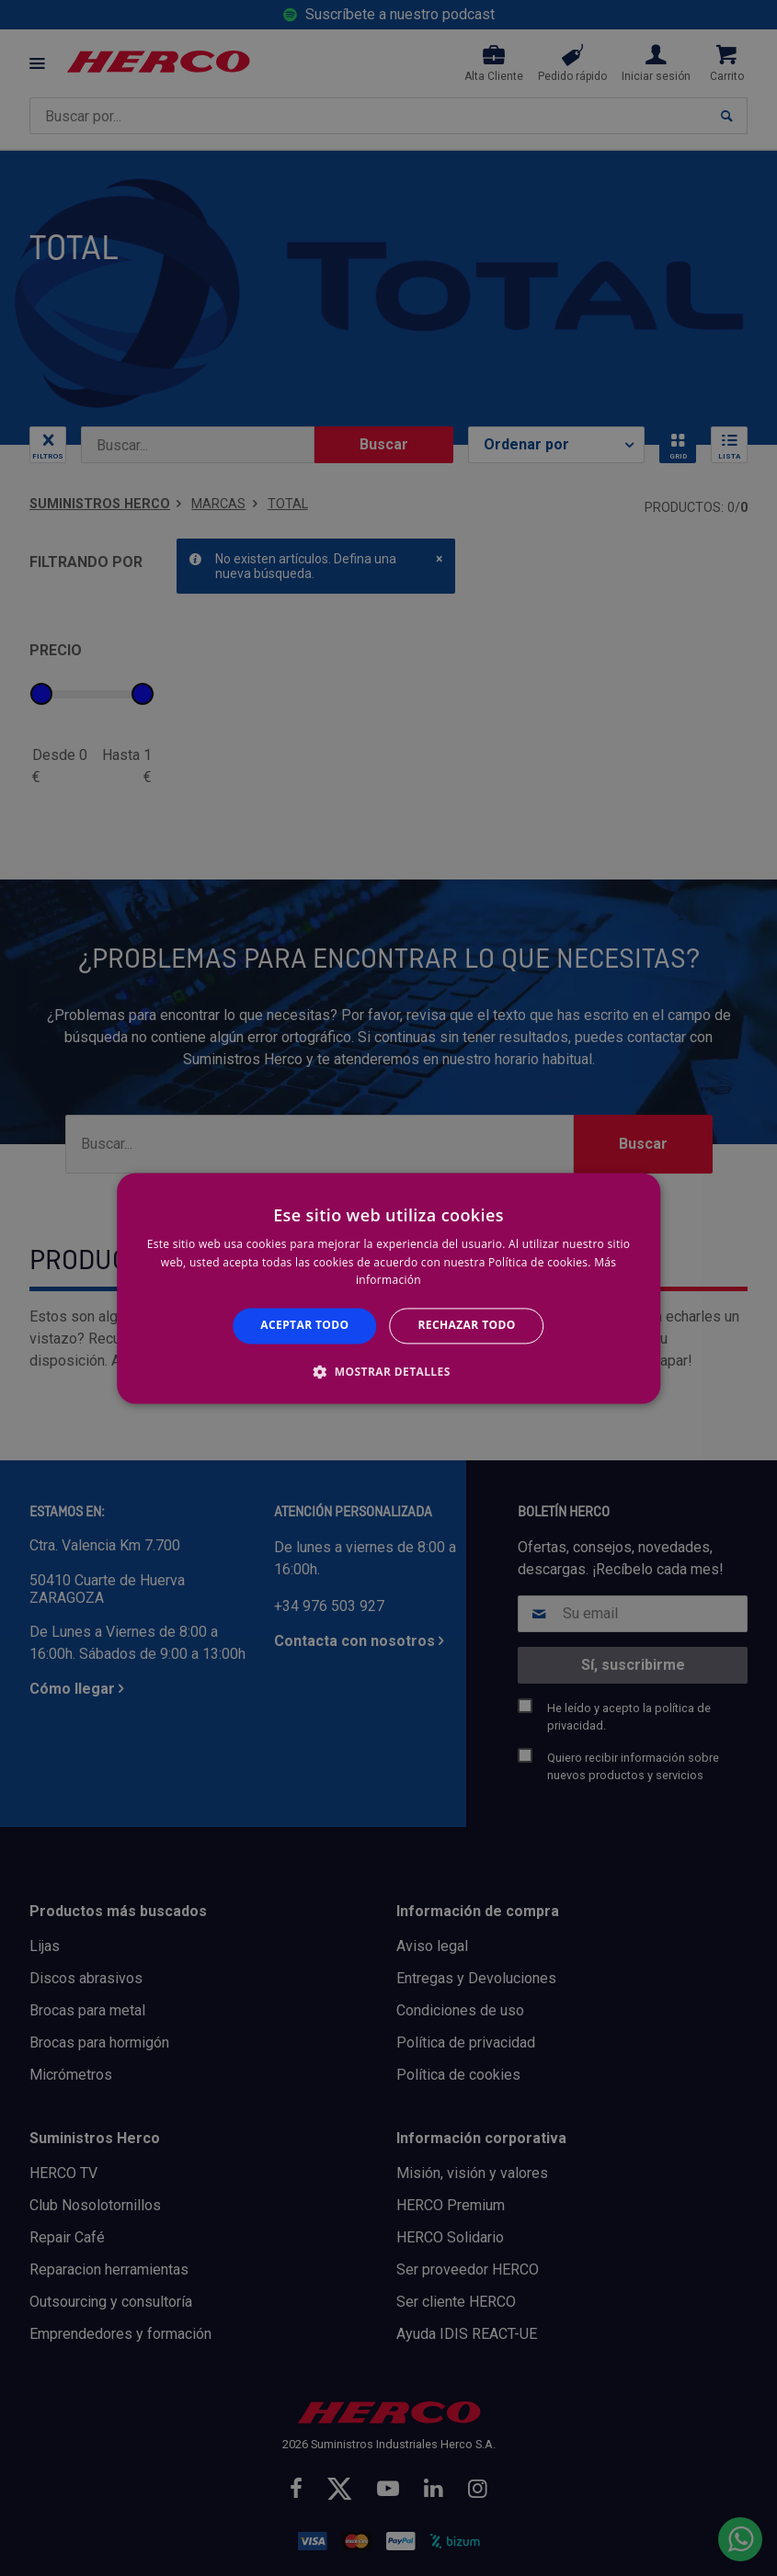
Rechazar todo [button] (467, 1325)
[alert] (388, 1288)
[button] (388, 1371)
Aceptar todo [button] (304, 1325)
